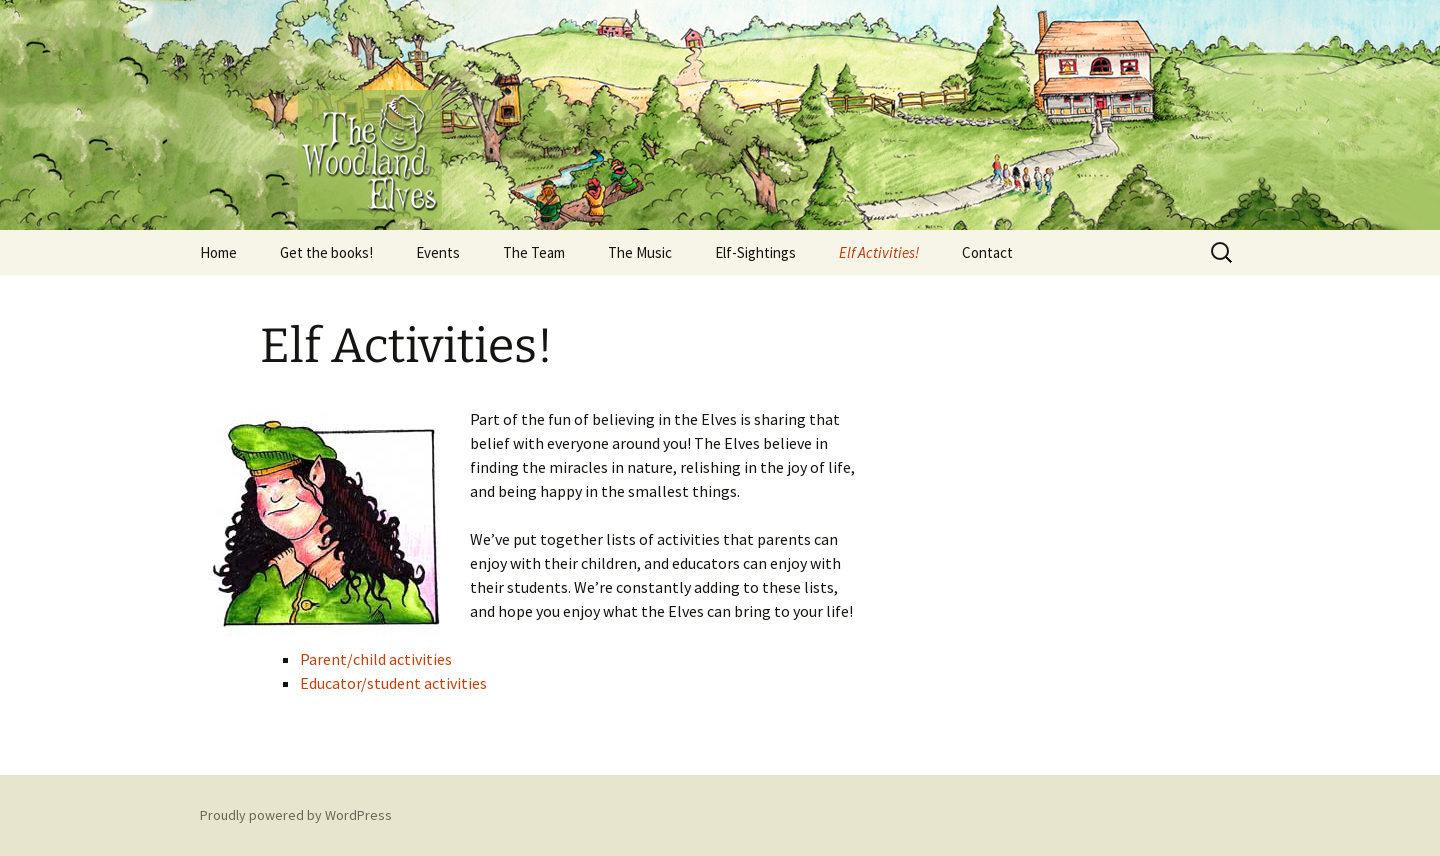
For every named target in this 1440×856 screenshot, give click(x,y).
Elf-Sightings (755, 252)
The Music (640, 252)
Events (438, 252)
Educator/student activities (393, 683)
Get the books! (326, 252)
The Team (534, 252)
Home (218, 252)
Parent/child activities (376, 659)
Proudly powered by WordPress (296, 815)
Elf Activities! (879, 252)
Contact (987, 252)
